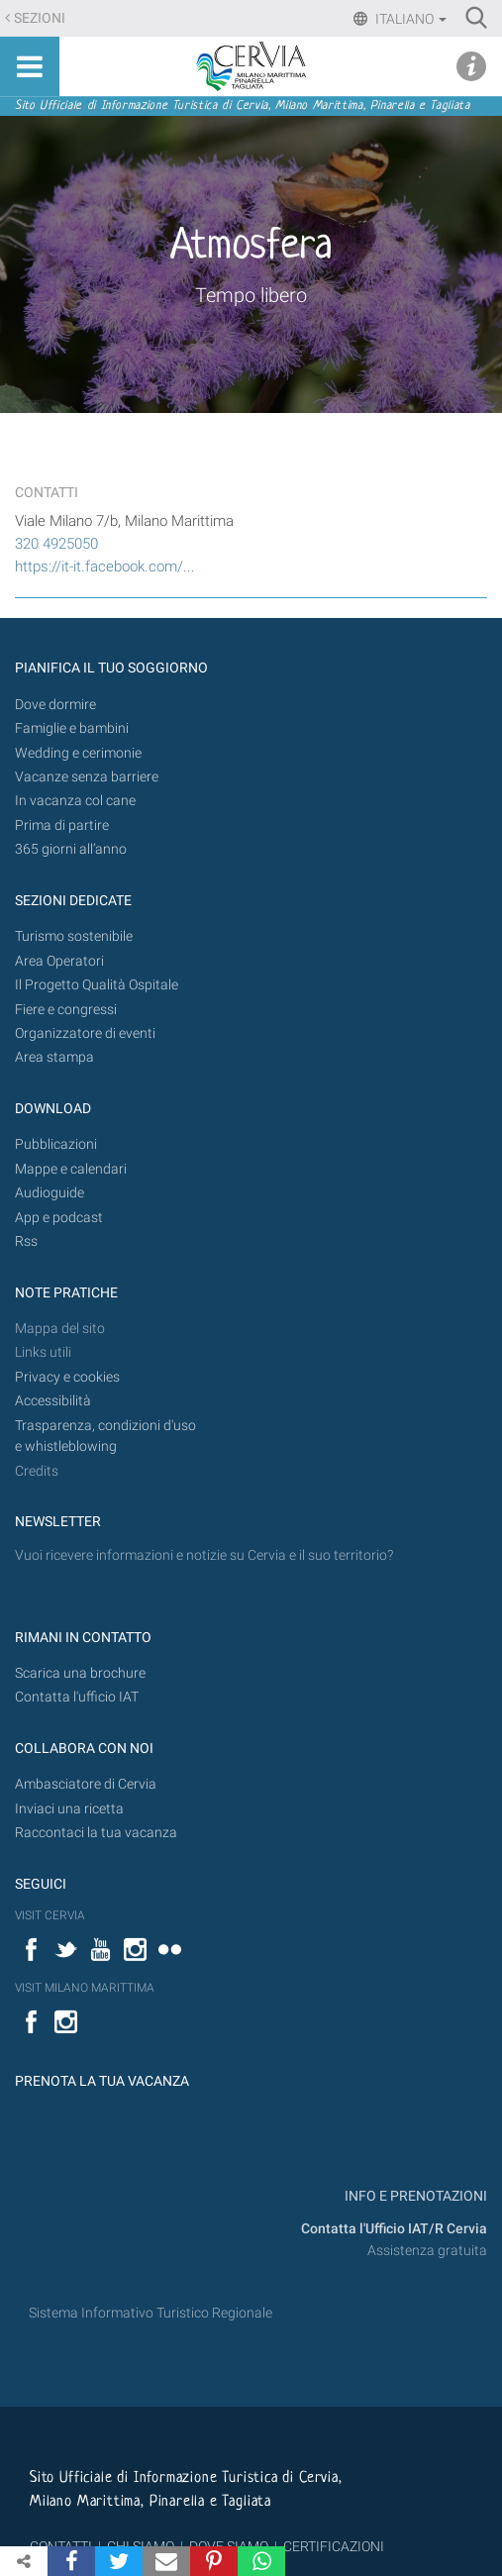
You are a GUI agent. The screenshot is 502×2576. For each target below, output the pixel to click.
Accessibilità (53, 1400)
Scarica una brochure (80, 1673)
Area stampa (54, 1057)
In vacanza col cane (75, 800)
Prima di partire (62, 825)
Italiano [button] (409, 19)
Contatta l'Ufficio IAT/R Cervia (394, 2228)
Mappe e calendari (71, 1169)
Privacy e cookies (67, 1377)
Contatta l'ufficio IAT (77, 1697)
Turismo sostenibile (74, 936)
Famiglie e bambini (72, 728)
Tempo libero (251, 295)
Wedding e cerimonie (78, 753)
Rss (26, 1241)
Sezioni (39, 18)
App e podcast (59, 1217)
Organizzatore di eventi (85, 1033)
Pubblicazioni (56, 1144)
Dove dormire (55, 704)
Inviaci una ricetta (69, 1809)
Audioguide (49, 1193)
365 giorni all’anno (71, 849)
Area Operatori (59, 961)
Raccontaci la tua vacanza (96, 1832)
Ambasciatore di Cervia (85, 1784)
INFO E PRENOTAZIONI (414, 2196)
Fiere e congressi (66, 1009)
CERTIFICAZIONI (333, 2546)
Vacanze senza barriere (86, 777)
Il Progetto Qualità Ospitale (96, 985)
